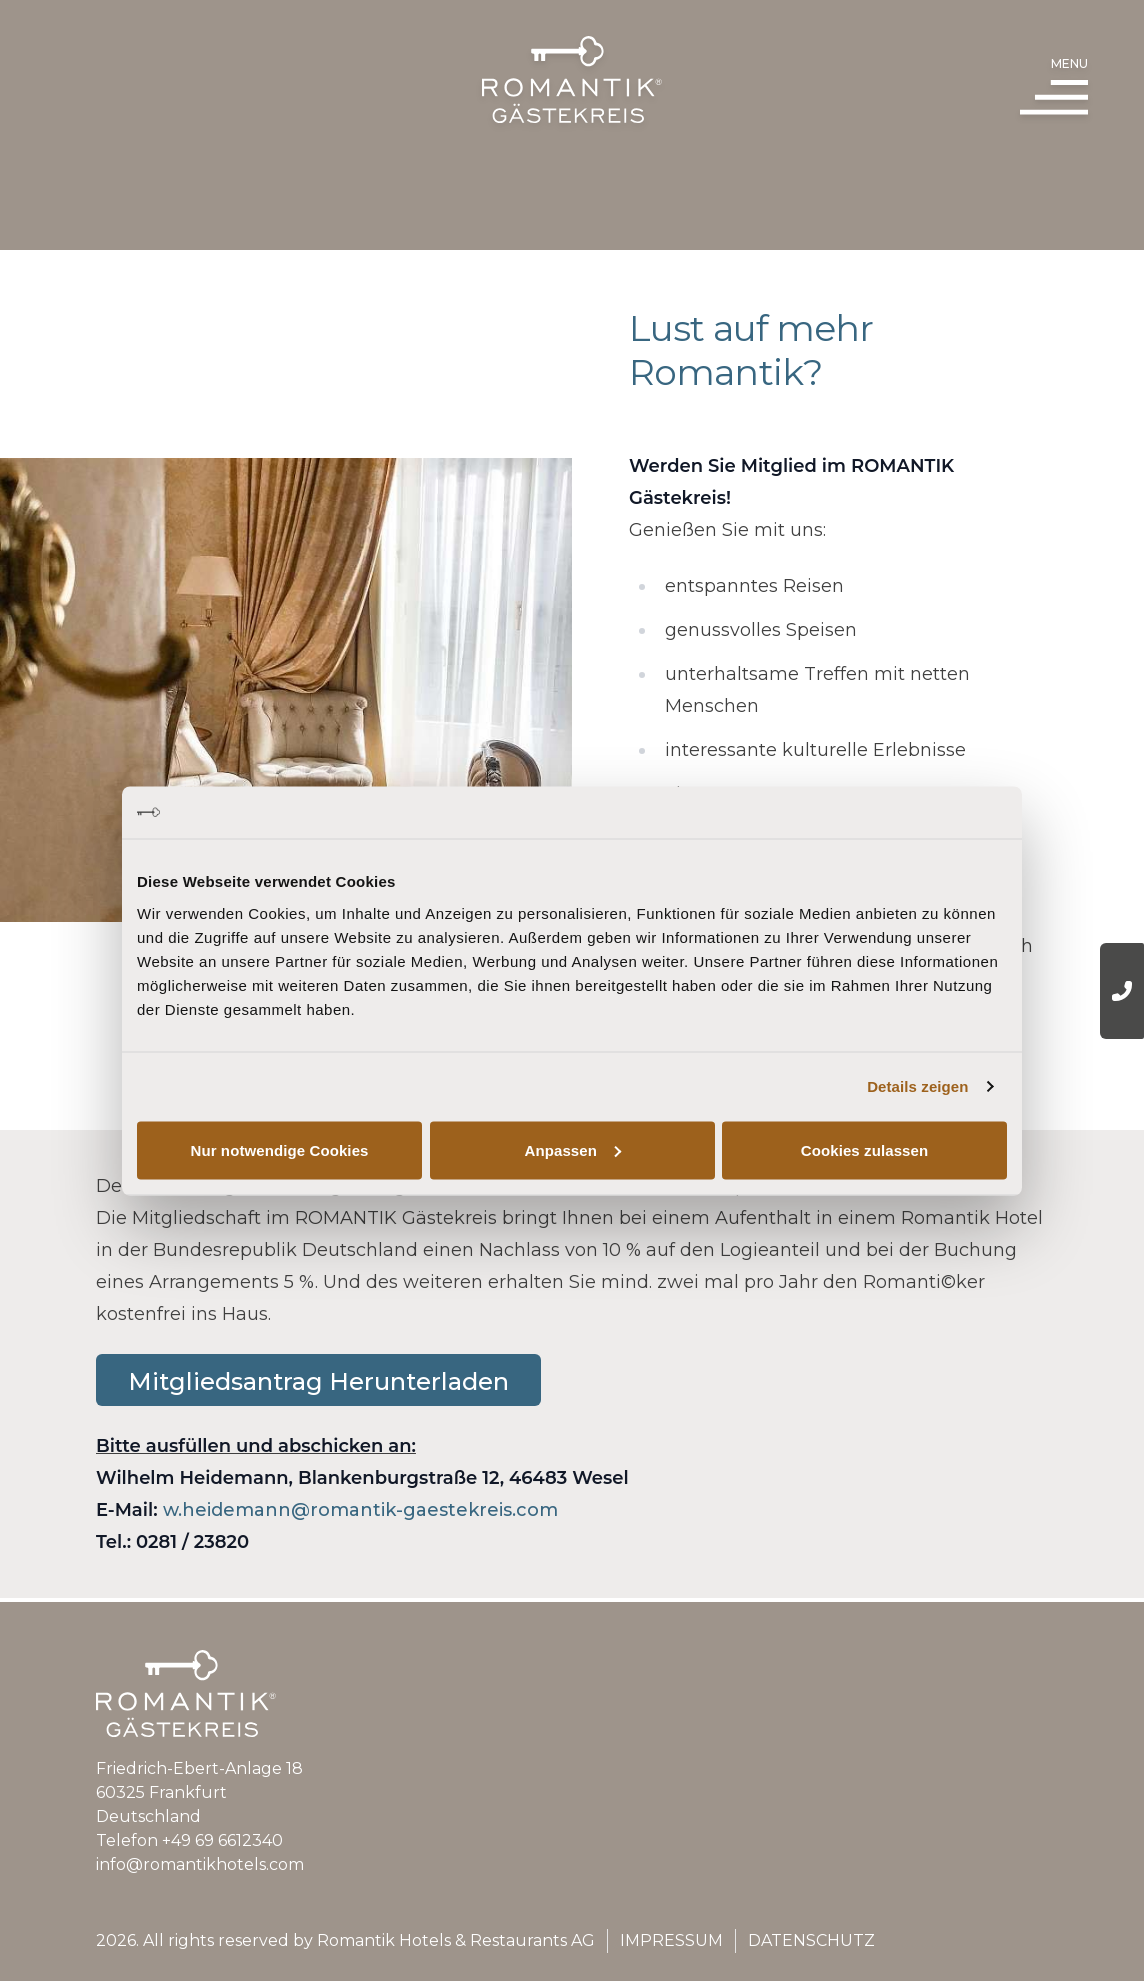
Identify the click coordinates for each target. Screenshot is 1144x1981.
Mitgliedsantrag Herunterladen (318, 1420)
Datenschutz (811, 1940)
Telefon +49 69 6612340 (189, 1840)
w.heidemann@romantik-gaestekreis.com (360, 1549)
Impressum (671, 1940)
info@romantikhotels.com (200, 1864)
